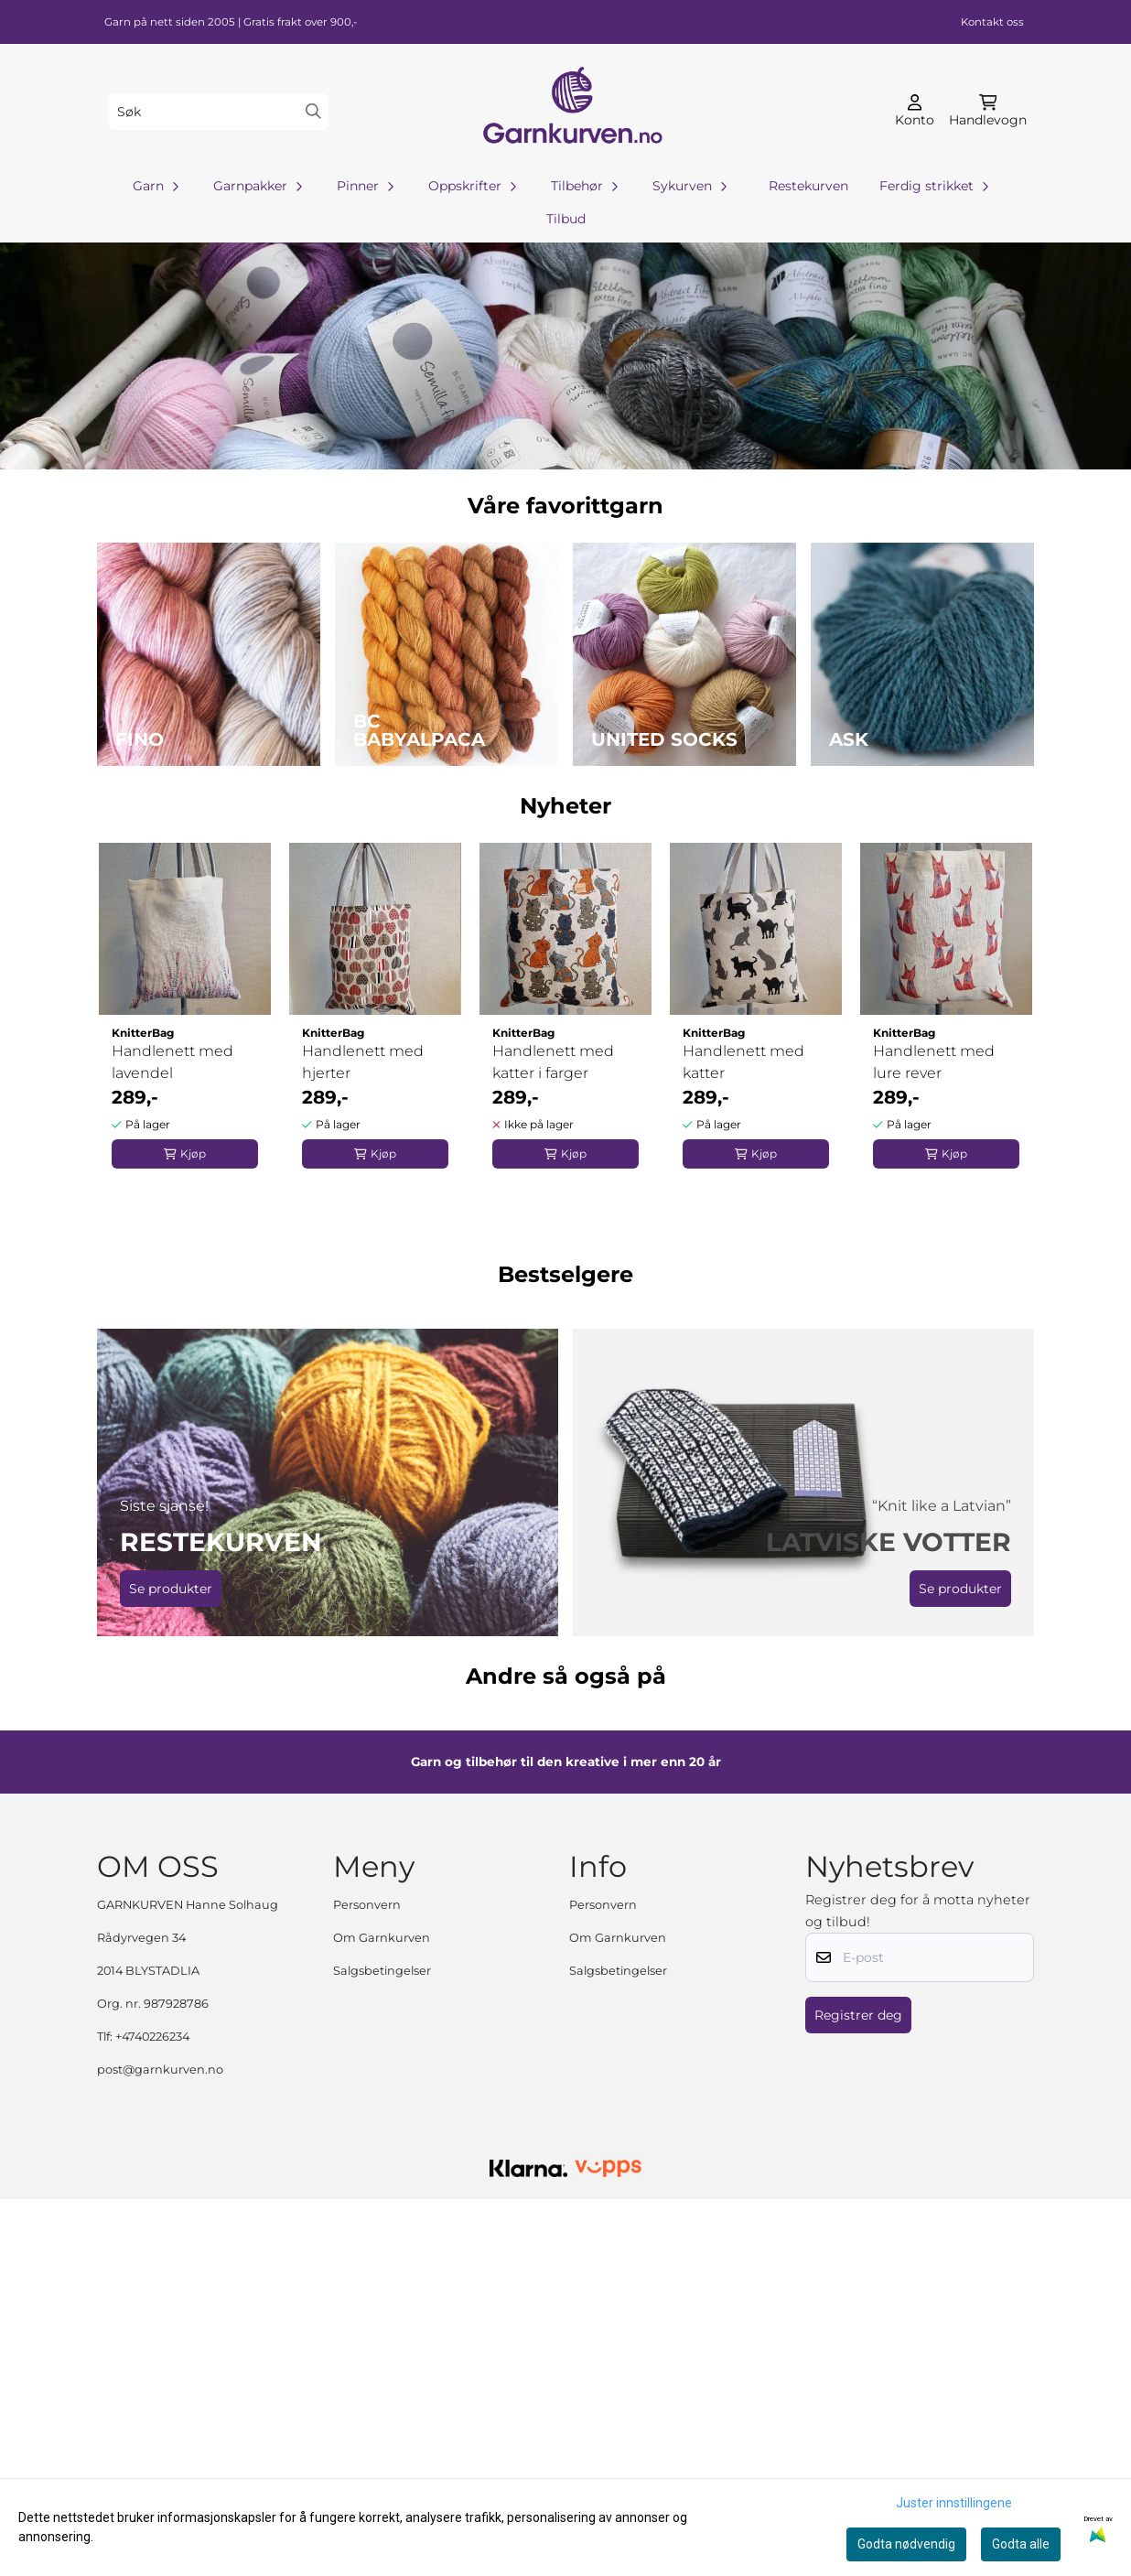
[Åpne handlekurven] (988, 111)
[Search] (313, 111)
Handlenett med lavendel (172, 1062)
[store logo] (571, 111)
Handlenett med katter (743, 1062)
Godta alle (1021, 2544)
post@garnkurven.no (160, 2446)
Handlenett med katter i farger (553, 1062)
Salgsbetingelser (382, 2348)
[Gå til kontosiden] (915, 111)
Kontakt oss (992, 22)
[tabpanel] (185, 1007)
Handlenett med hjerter (363, 1062)
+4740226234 (152, 2413)
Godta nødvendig (906, 2544)
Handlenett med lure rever (934, 1062)
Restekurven (808, 186)
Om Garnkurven (381, 2315)
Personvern (367, 2282)
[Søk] (218, 111)
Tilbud (566, 218)
